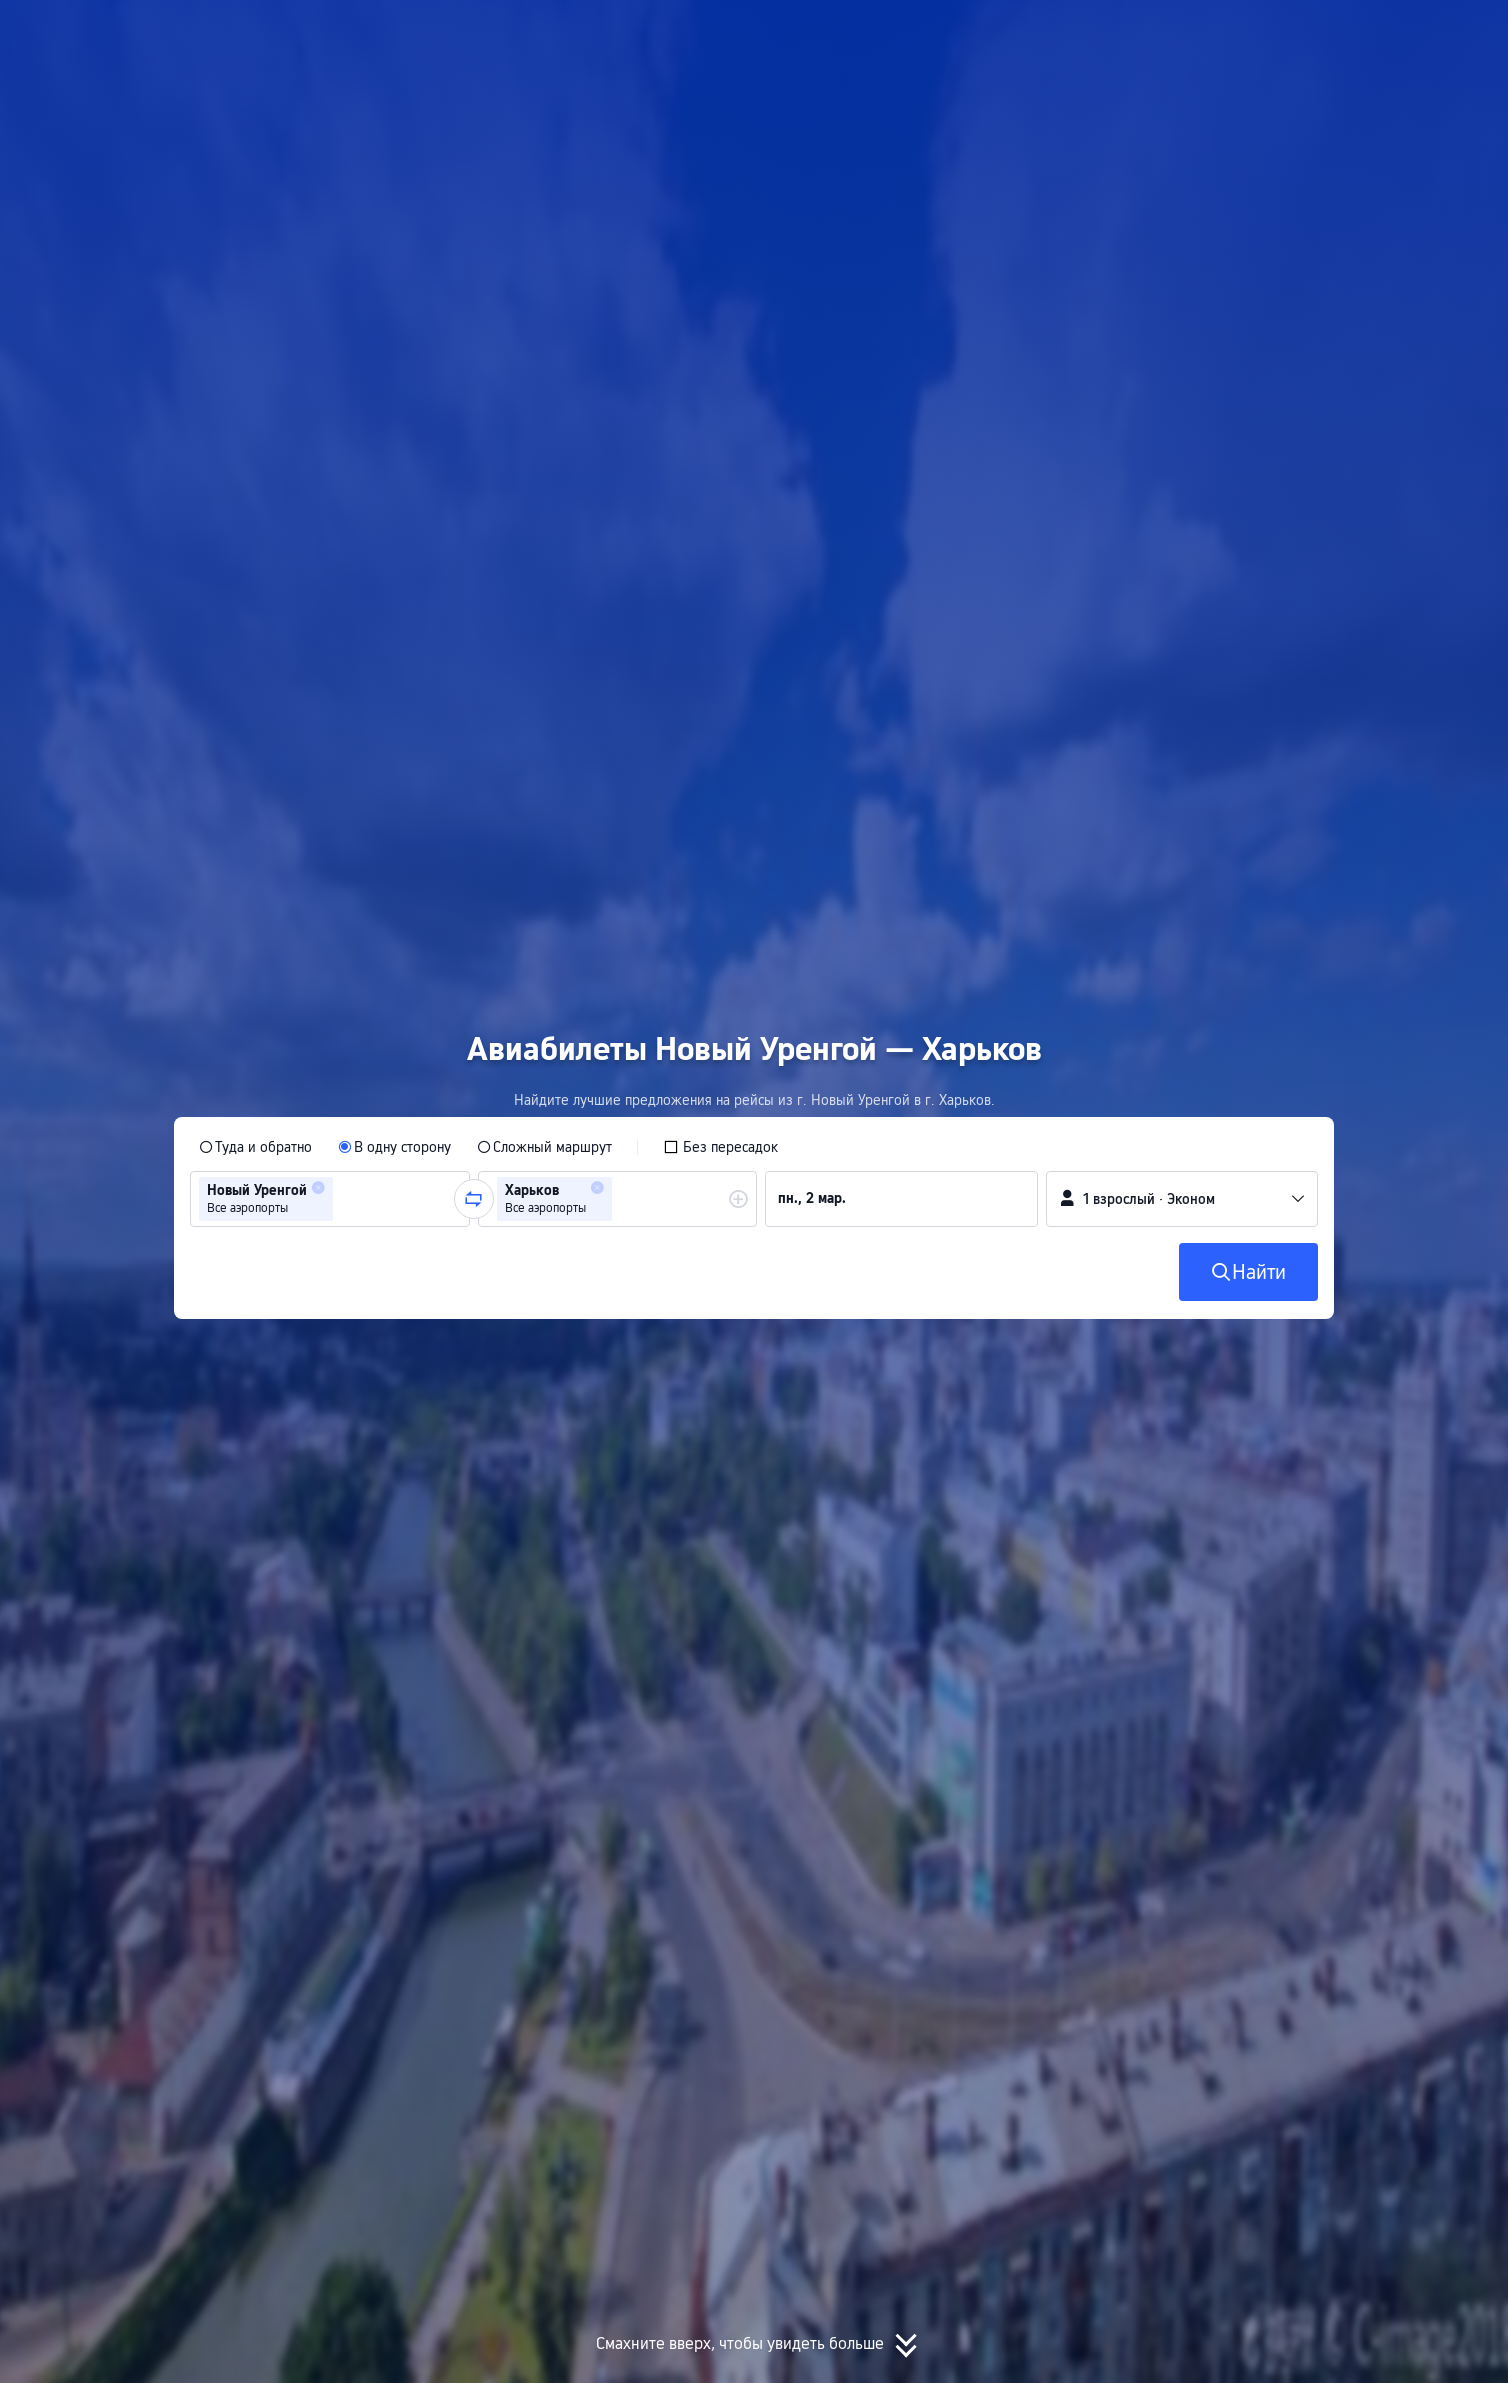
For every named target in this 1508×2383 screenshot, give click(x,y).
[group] (330, 1199)
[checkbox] (720, 1147)
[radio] (255, 1147)
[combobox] (344, 1199)
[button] (1295, 33)
